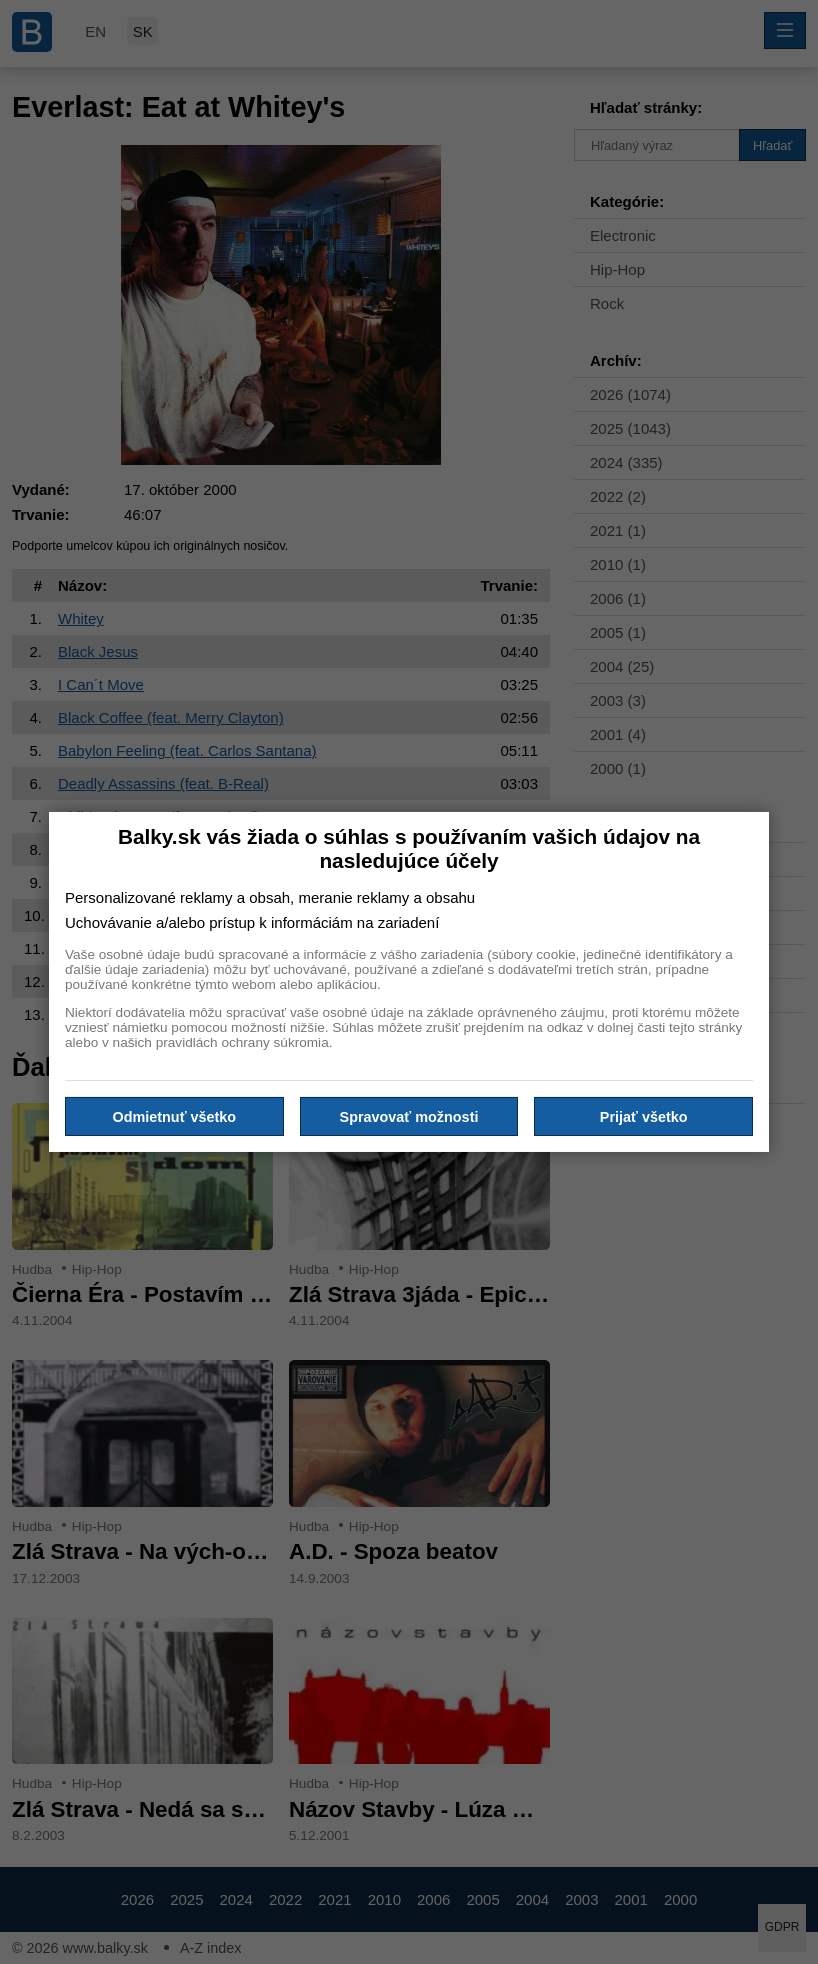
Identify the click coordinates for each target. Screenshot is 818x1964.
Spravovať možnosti (409, 1116)
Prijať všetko (644, 1116)
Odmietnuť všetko (175, 1116)
